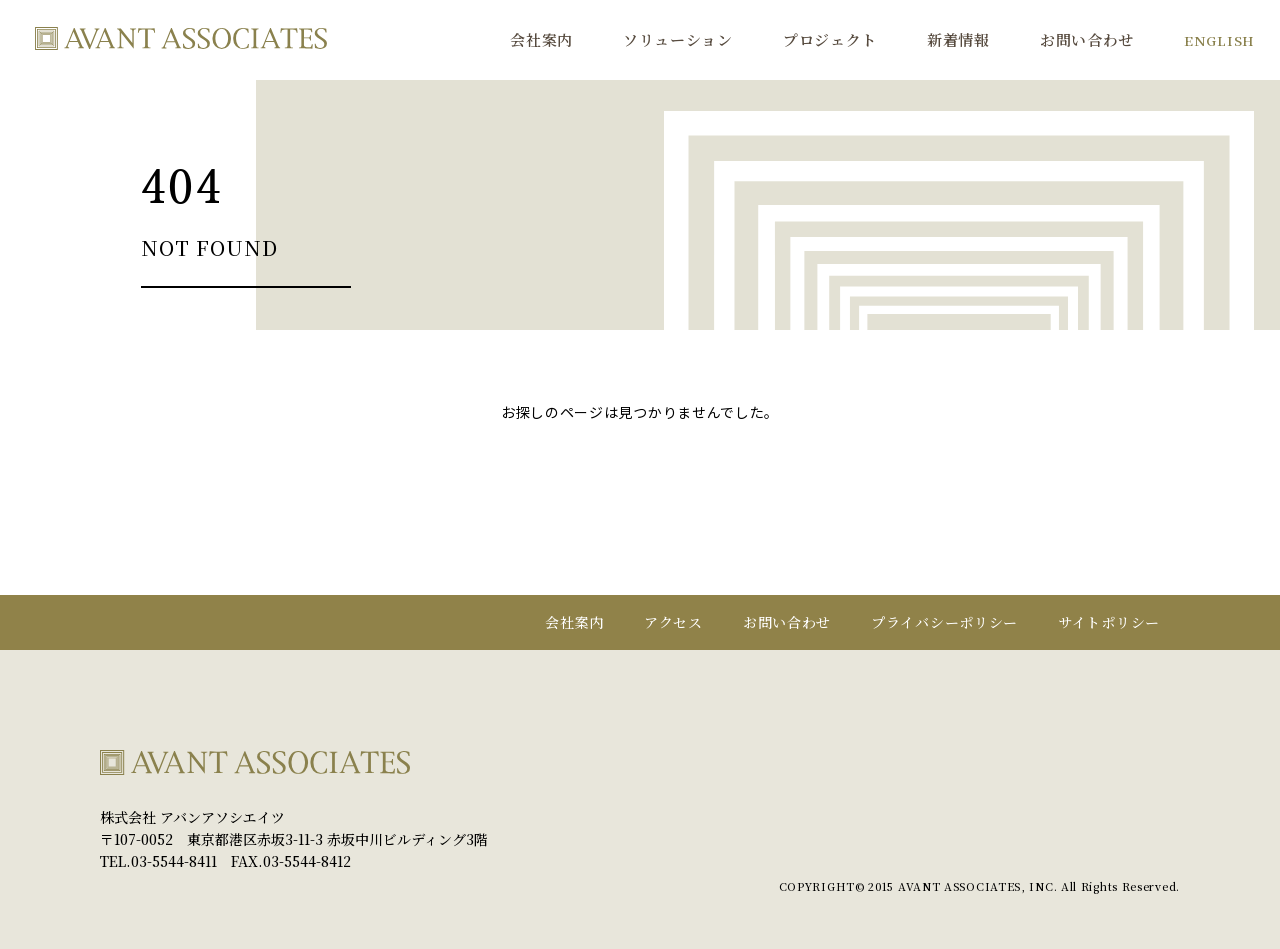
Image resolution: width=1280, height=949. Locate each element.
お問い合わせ (1087, 39)
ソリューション (678, 39)
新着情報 (958, 39)
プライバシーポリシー (944, 622)
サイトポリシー (1109, 622)
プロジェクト (830, 39)
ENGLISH (1219, 40)
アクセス (673, 622)
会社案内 (541, 39)
